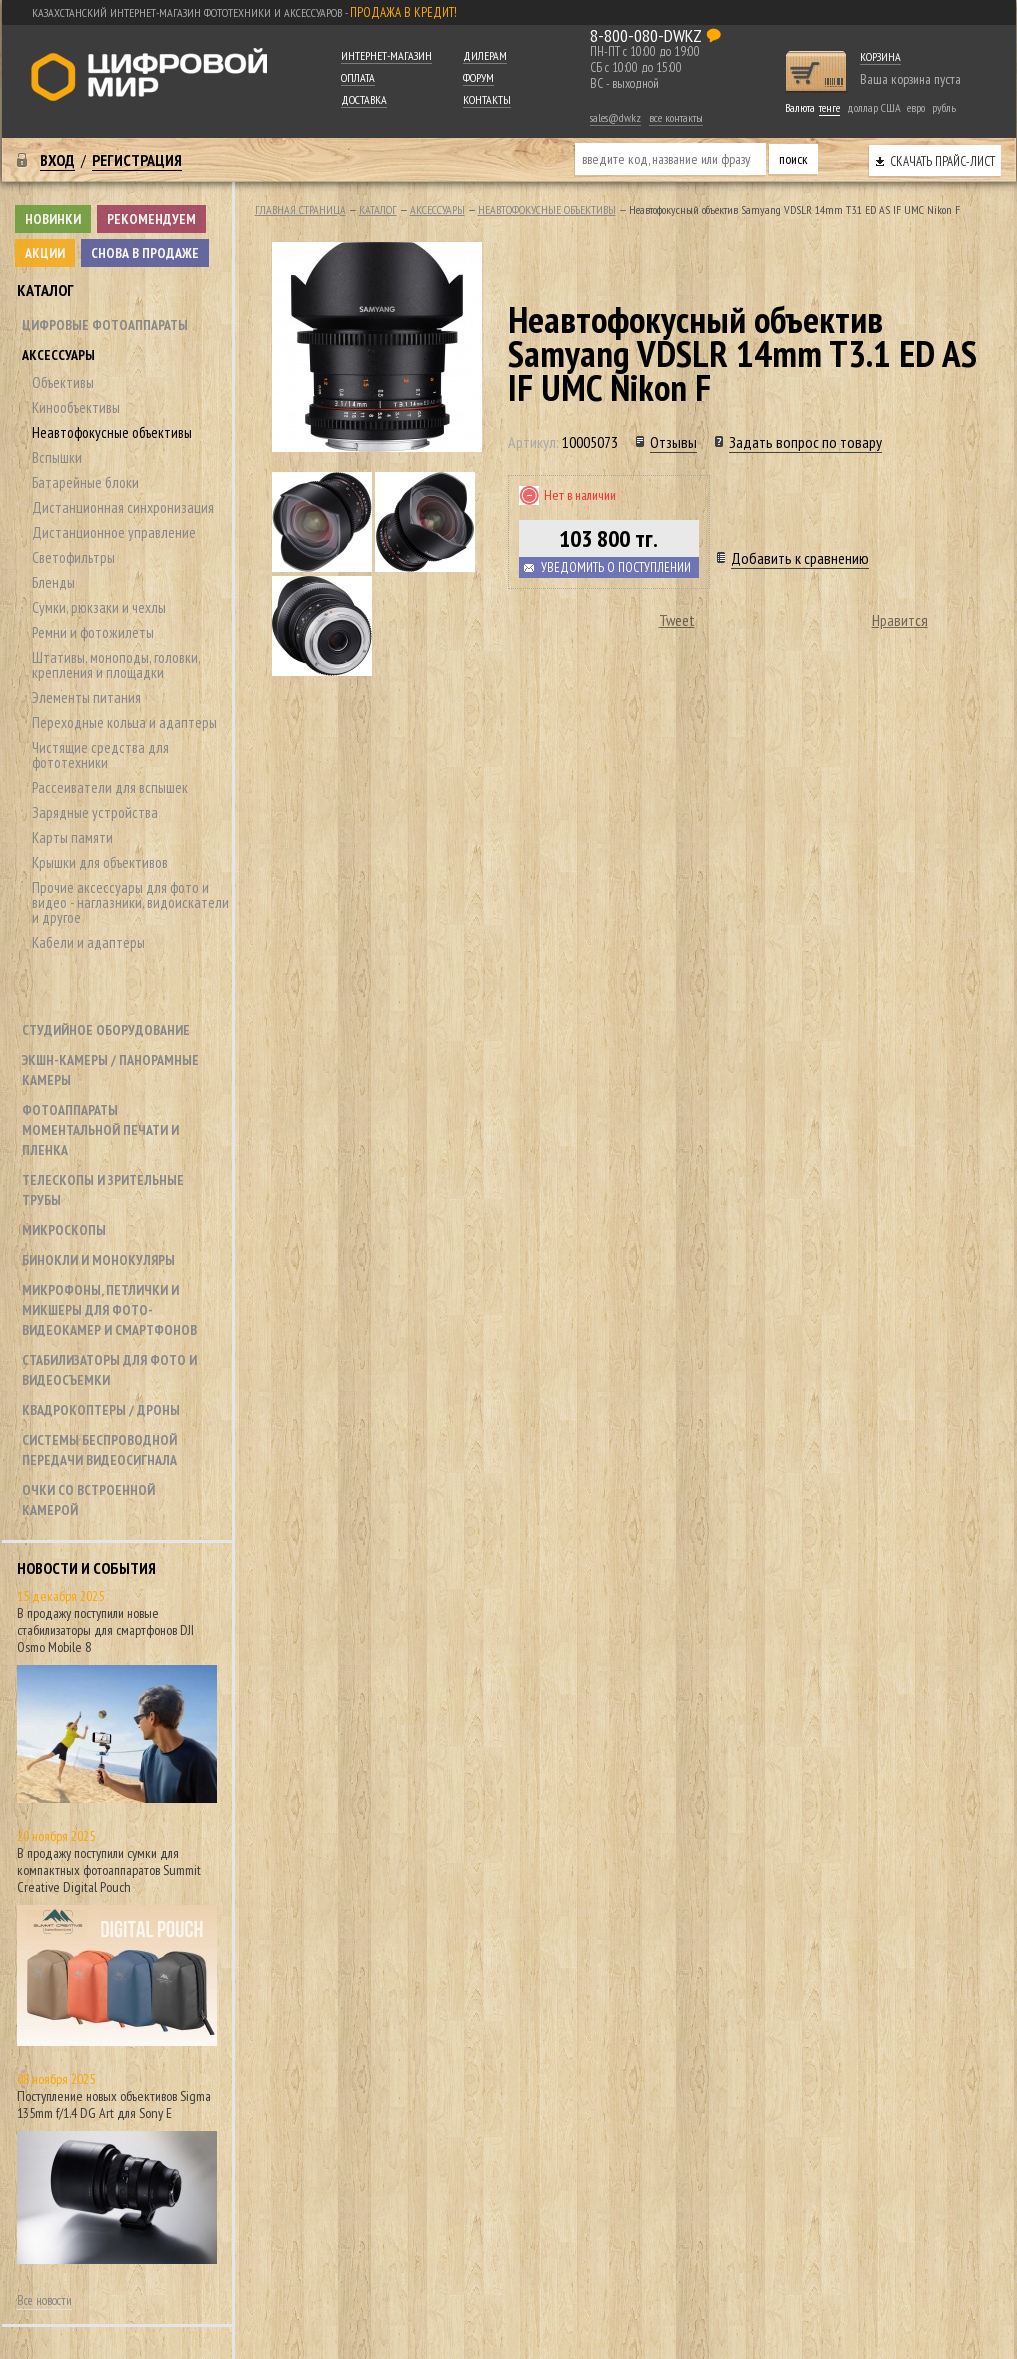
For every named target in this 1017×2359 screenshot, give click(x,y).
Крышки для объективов (100, 862)
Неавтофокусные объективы (112, 432)
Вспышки (57, 457)
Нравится (900, 620)
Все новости (44, 2300)
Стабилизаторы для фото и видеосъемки (109, 1370)
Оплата (358, 77)
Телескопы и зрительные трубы (103, 1190)
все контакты (676, 117)
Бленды (53, 582)
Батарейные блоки (85, 482)
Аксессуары (58, 355)
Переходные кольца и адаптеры (124, 722)
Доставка (364, 99)
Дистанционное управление (114, 532)
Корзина (880, 56)
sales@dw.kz (615, 117)
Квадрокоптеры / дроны (101, 1410)
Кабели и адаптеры (88, 942)
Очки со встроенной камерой (88, 1500)
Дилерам (485, 55)
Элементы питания (86, 697)
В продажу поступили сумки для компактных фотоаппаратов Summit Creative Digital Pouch (109, 1870)
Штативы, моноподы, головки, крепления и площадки (116, 665)
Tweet (677, 620)
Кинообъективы (76, 407)
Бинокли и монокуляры (98, 1260)
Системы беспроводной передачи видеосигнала (99, 1450)
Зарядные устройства (95, 812)
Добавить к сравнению (800, 558)
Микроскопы (64, 1230)
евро (916, 107)
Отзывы (673, 442)
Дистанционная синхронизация (123, 507)
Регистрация (137, 160)
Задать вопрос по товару (805, 442)
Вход (57, 160)
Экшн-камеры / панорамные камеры (110, 1070)
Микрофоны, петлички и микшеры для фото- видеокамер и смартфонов (109, 1310)
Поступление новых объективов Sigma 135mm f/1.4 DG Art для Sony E (114, 2104)
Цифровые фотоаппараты (105, 325)
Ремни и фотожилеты (93, 632)
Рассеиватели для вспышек (110, 787)
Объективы (63, 382)
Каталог (45, 290)
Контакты (487, 99)
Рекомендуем (151, 219)
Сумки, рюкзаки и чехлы (99, 607)
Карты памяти (72, 837)
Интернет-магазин (386, 55)
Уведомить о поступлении (616, 567)
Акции (45, 253)
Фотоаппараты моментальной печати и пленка (100, 1130)
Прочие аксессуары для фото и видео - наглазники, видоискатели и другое (130, 902)
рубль (944, 107)
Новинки (53, 219)
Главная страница (300, 209)
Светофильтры (73, 557)
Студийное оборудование (106, 1030)
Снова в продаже (145, 253)
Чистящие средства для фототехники (100, 755)
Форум (478, 77)
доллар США (874, 107)
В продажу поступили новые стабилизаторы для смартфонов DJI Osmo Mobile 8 (105, 1630)
